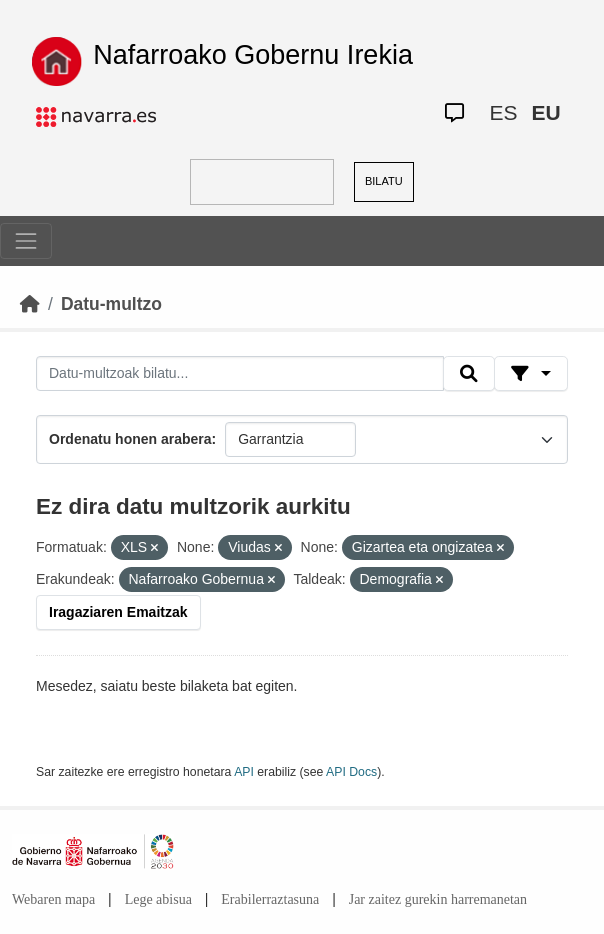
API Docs (351, 772)
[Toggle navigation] (26, 241)
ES (504, 112)
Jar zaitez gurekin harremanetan (438, 899)
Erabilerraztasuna (270, 899)
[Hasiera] (30, 304)
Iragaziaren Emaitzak (118, 612)
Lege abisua (158, 899)
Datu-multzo (111, 304)
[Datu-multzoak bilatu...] (240, 374)
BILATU (384, 181)
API (244, 772)
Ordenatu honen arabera (130, 439)
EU (546, 112)
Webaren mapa (53, 899)
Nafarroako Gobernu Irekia (253, 55)
